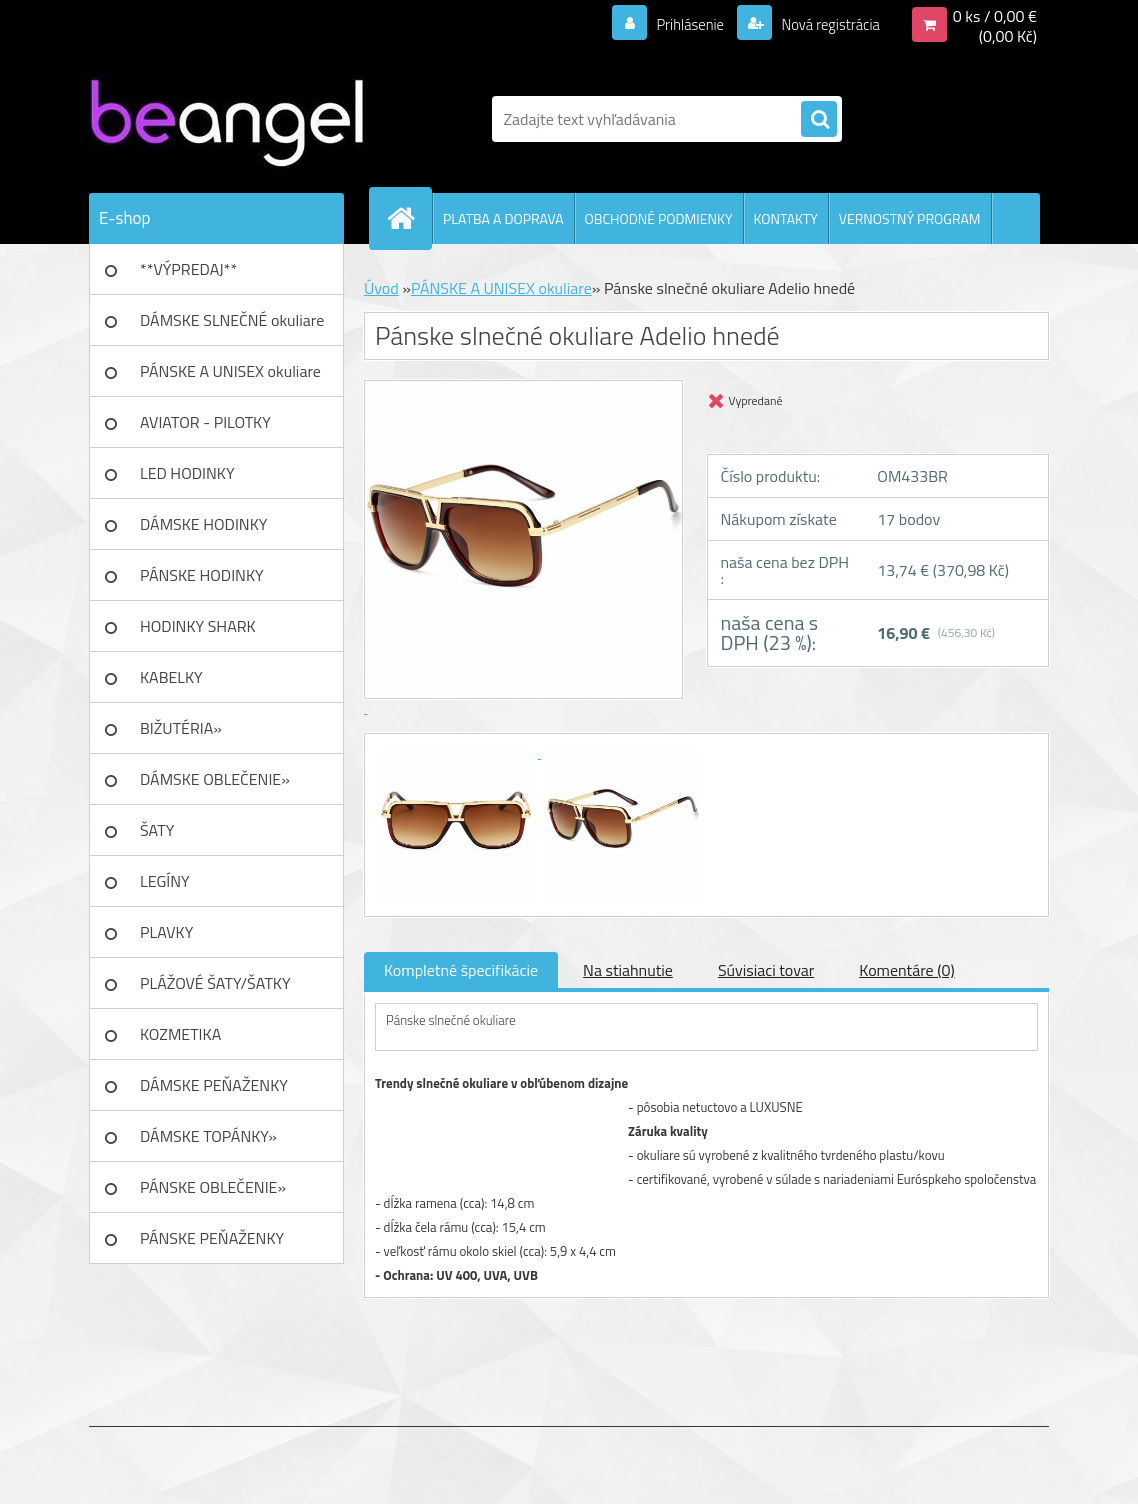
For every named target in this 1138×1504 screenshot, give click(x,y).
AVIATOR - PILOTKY (205, 422)
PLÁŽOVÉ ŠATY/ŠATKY (215, 983)
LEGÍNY (165, 881)
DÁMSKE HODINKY (203, 524)
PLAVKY (166, 932)
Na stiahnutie (628, 970)
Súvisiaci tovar (766, 970)
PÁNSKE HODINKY (202, 575)
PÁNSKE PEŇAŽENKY (212, 1238)
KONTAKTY (786, 218)
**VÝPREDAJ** (188, 269)
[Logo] (226, 119)
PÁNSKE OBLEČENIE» (213, 1187)
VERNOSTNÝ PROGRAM (910, 218)
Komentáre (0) (906, 970)
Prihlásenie (677, 24)
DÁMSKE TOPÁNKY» (208, 1136)
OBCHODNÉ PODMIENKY (659, 218)
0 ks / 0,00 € (995, 16)
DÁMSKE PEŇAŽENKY (214, 1085)
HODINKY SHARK (198, 626)
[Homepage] (409, 218)
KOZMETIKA (180, 1034)
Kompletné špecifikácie (461, 970)
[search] (819, 120)
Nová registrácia (824, 24)
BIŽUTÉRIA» (181, 728)
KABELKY (171, 677)
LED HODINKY (187, 473)
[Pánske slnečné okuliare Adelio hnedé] (458, 752)
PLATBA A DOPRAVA (503, 218)
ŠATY (157, 830)
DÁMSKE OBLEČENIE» (215, 779)
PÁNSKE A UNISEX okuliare (230, 371)
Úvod (381, 288)
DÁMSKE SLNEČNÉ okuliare (232, 320)
